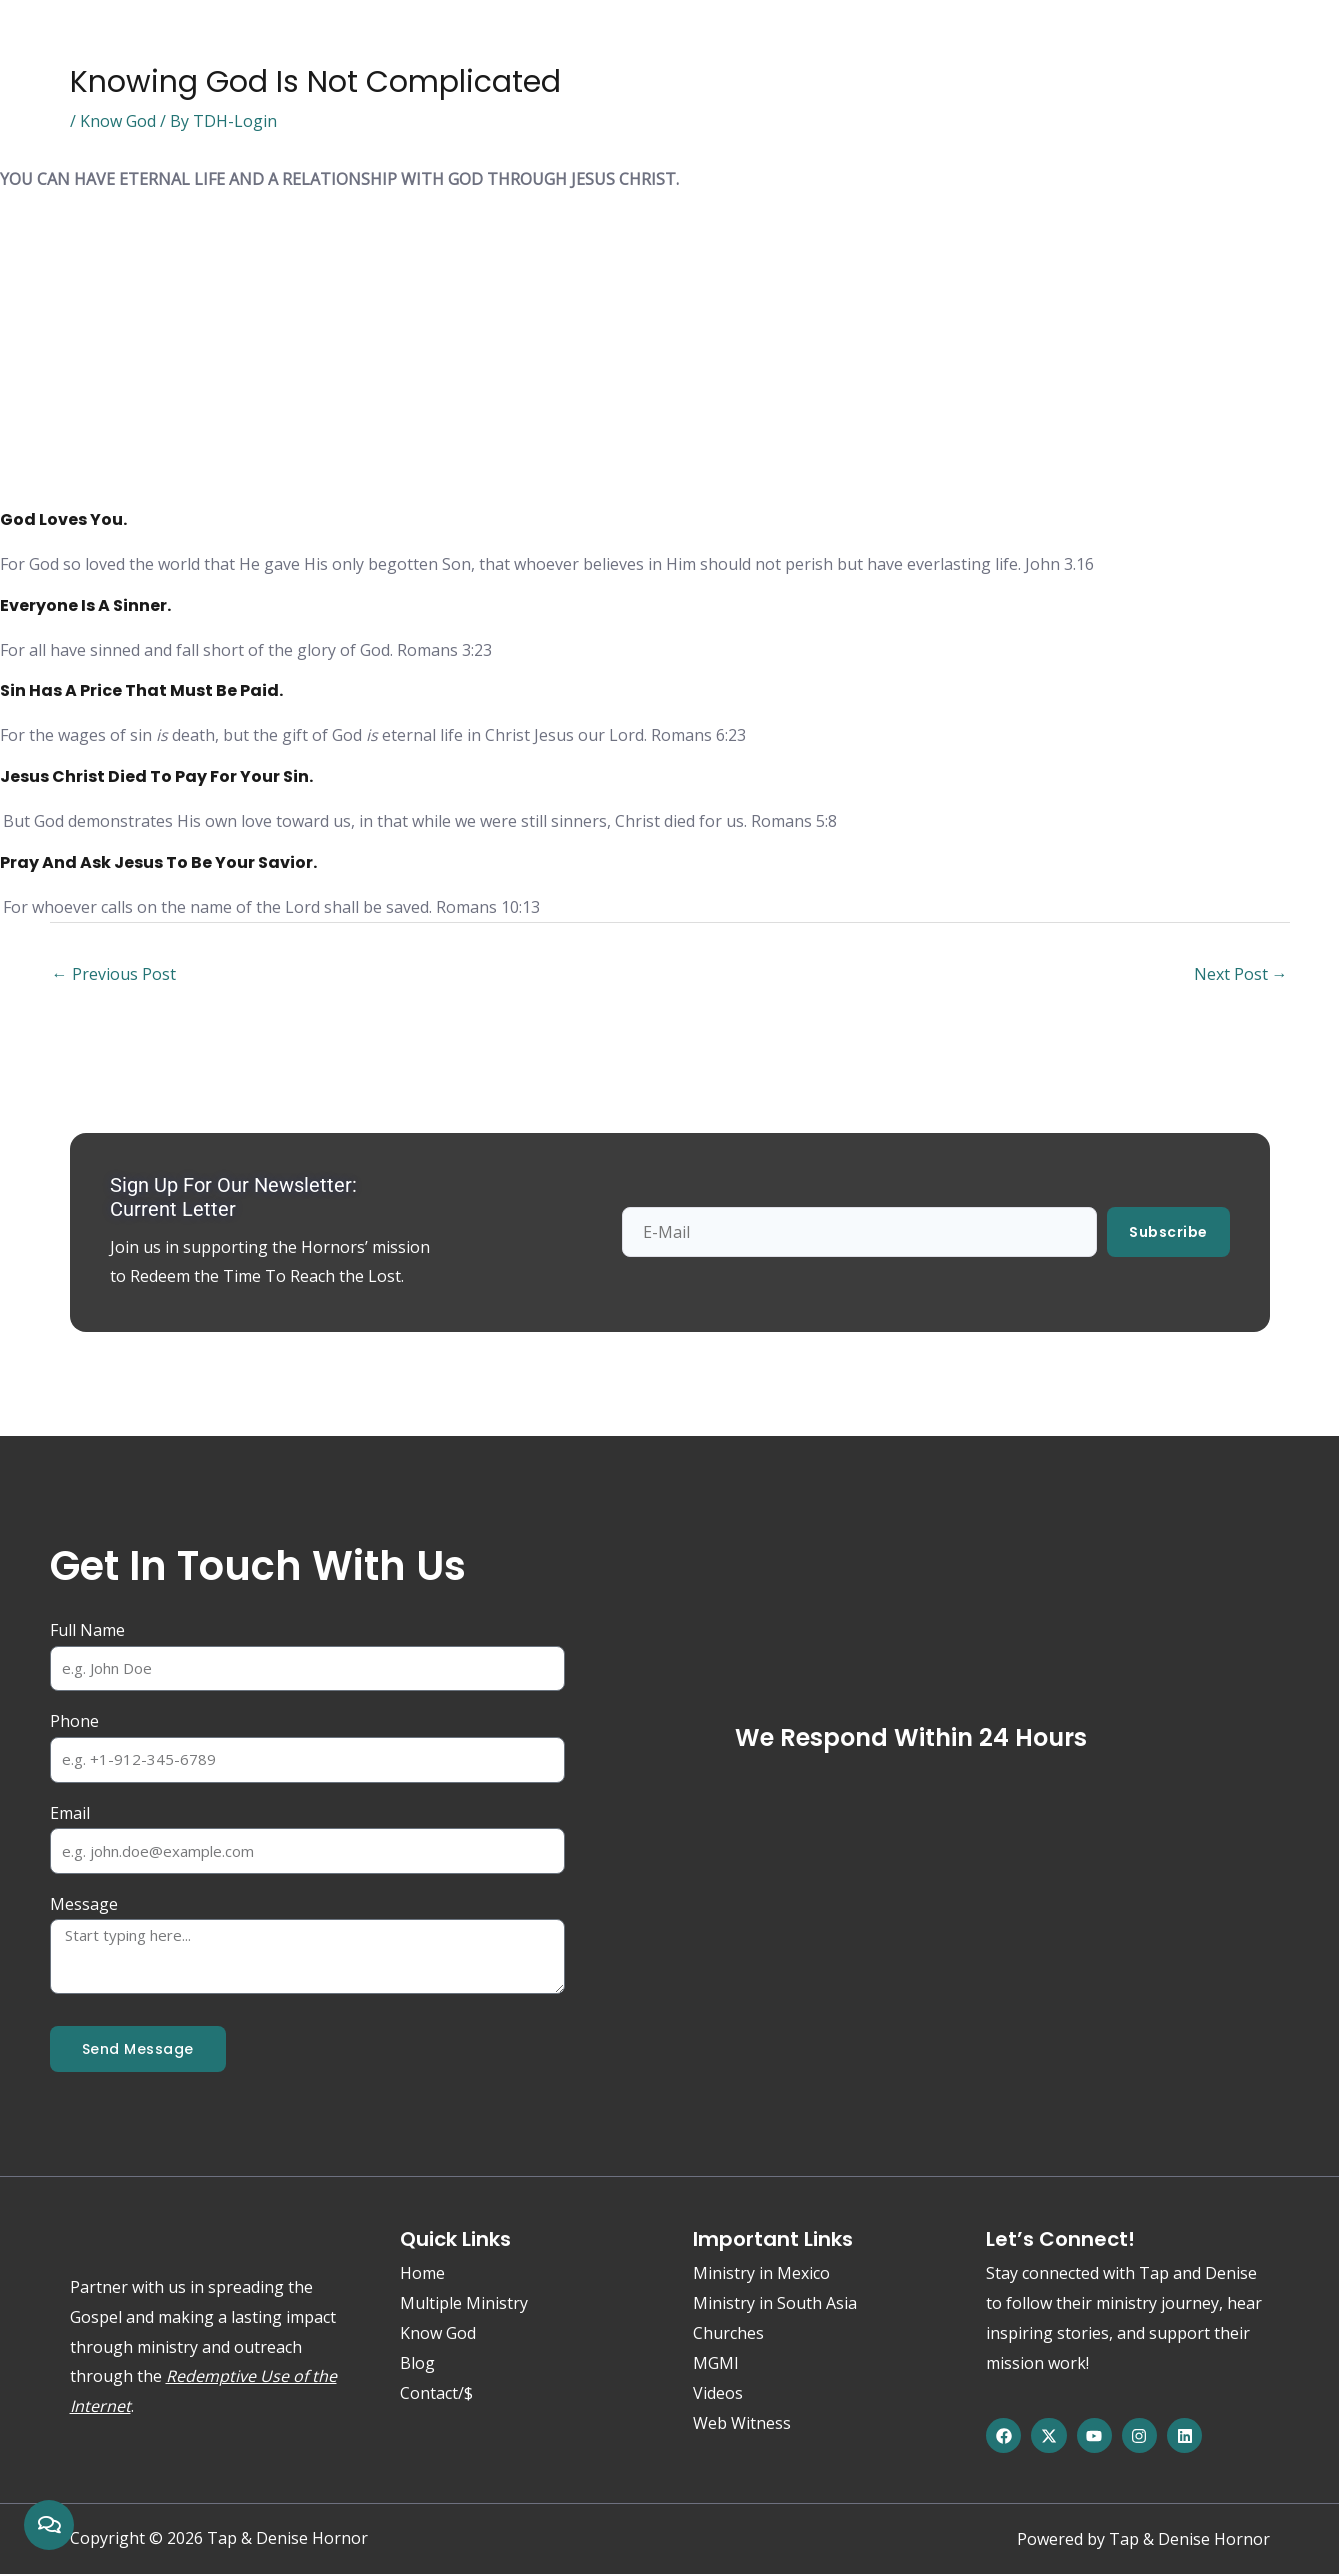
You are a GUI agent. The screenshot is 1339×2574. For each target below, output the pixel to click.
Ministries (402, 47)
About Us (298, 47)
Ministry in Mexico (761, 2273)
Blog (697, 47)
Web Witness (599, 47)
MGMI (716, 2363)
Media (495, 47)
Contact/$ (783, 47)
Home (100, 47)
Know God (193, 47)
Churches (728, 2333)
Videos (718, 2393)
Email (70, 1813)
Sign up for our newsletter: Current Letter (233, 1197)
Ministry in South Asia (775, 2303)
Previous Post (114, 974)
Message (84, 1904)
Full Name (87, 1630)
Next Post (1241, 974)
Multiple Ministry (464, 2303)
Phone (74, 1721)
